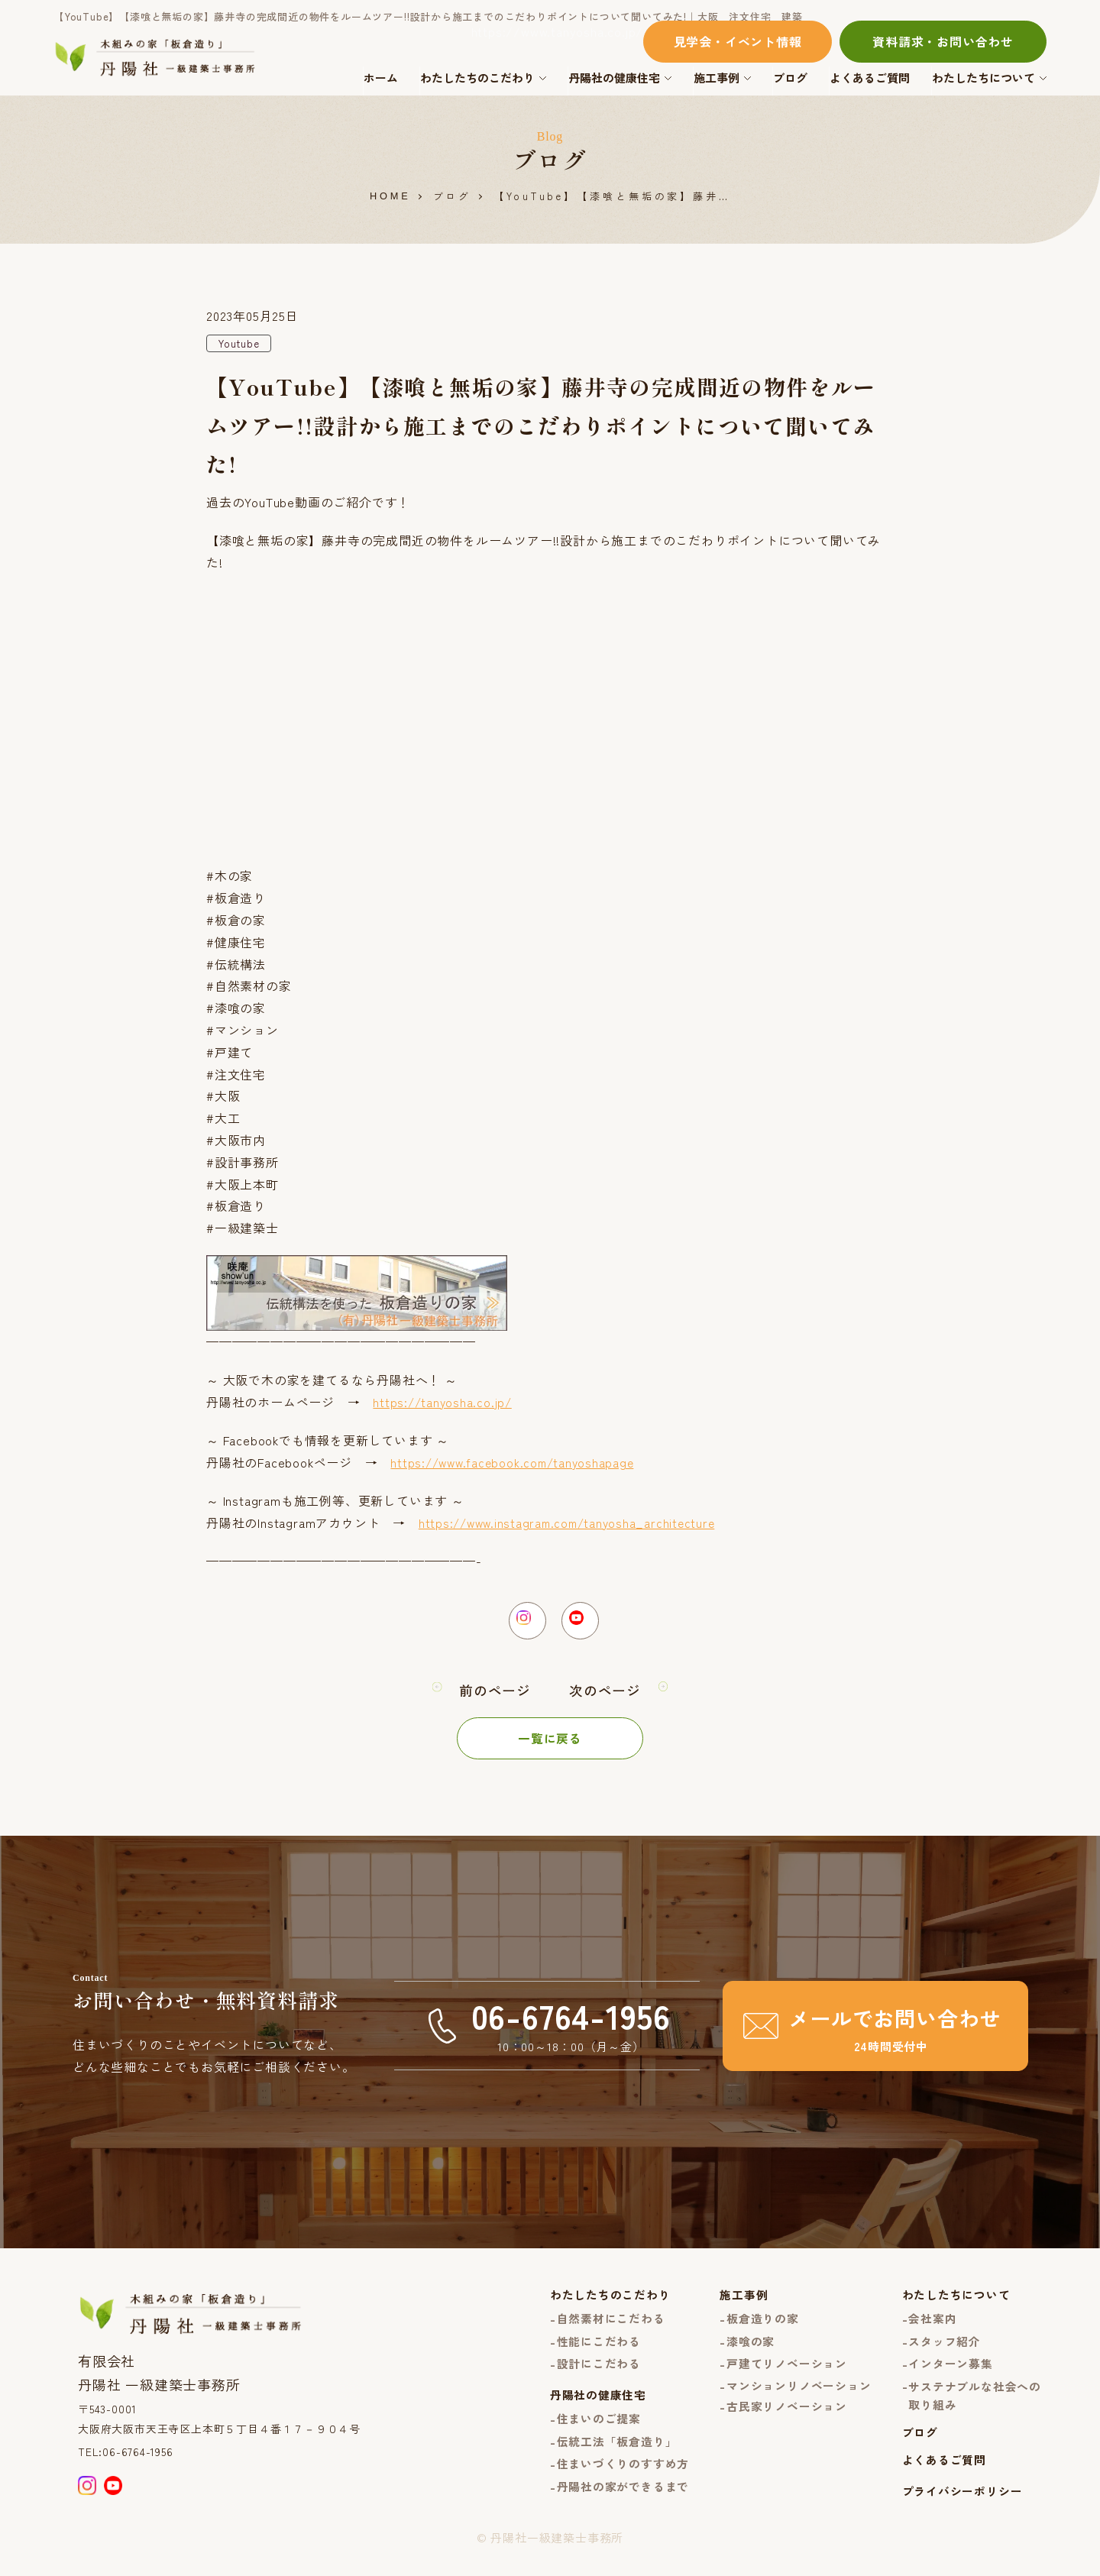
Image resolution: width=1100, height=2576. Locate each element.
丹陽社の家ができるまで (622, 2501)
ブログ (790, 78)
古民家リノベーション (786, 2418)
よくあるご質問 (870, 78)
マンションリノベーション (799, 2398)
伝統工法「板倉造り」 (616, 2454)
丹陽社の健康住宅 (614, 78)
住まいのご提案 (598, 2431)
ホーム (381, 78)
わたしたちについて (983, 78)
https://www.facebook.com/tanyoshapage (516, 1463)
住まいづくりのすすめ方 (622, 2477)
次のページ (605, 1699)
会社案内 (932, 2328)
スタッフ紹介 (944, 2351)
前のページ (495, 1699)
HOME (390, 197)
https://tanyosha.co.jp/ (444, 1402)
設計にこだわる (598, 2375)
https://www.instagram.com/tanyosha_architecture (572, 1523)
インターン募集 (950, 2375)
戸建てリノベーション (786, 2375)
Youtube (240, 343)
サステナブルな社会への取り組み (974, 2407)
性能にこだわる (598, 2351)
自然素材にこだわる (610, 2328)
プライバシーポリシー (961, 2505)
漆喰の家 (750, 2351)
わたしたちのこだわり (477, 78)
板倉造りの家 (762, 2328)
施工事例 (716, 78)
